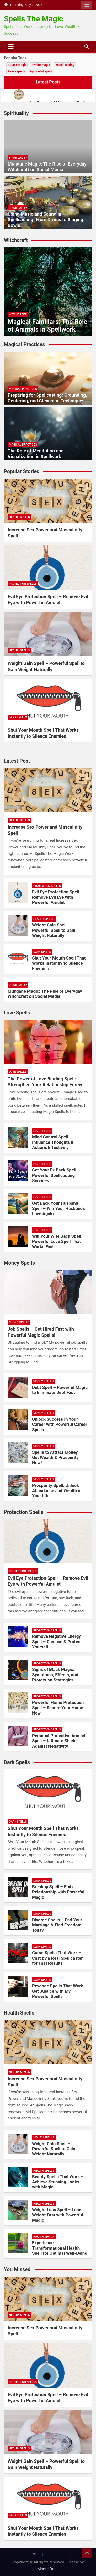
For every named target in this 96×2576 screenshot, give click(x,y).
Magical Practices (23, 389)
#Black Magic (17, 65)
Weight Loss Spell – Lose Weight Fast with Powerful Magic (57, 2215)
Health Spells (19, 517)
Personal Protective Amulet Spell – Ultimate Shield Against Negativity (59, 1741)
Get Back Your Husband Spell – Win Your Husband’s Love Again (59, 1208)
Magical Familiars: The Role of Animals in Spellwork (47, 325)
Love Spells (17, 1071)
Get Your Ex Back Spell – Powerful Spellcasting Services (56, 1175)
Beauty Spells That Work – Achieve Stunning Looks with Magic (58, 2182)
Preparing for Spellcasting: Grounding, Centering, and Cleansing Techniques (47, 397)
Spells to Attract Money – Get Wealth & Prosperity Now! (57, 1457)
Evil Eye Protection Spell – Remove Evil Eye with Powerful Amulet (57, 897)
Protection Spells (23, 583)
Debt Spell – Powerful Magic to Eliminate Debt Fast (60, 1390)
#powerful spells (41, 71)
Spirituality (18, 157)
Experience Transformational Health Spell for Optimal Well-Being (59, 2248)
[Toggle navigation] (10, 46)
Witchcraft (17, 314)
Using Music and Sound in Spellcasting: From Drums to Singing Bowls (45, 219)
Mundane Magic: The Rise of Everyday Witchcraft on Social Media (47, 166)
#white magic (40, 65)
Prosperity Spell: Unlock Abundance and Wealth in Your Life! (57, 1490)
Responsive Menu (86, 5)
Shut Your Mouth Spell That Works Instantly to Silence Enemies (59, 963)
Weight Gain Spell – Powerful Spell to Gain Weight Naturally (53, 930)
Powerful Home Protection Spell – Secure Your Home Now (58, 1708)
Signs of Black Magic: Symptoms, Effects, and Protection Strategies (55, 1674)
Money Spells (19, 1322)
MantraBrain (48, 2569)
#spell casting (64, 65)
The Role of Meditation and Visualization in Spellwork (36, 453)
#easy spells (16, 71)
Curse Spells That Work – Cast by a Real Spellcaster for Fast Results (57, 1958)
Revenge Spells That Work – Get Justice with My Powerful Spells (59, 1991)
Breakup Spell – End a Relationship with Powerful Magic (58, 1892)
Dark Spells (18, 717)
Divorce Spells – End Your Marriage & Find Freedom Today (57, 1925)
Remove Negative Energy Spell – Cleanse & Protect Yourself (57, 1641)
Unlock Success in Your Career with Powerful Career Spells (59, 1424)
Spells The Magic (33, 18)
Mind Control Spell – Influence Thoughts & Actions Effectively (53, 1142)
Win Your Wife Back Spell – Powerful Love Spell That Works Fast (58, 1241)
